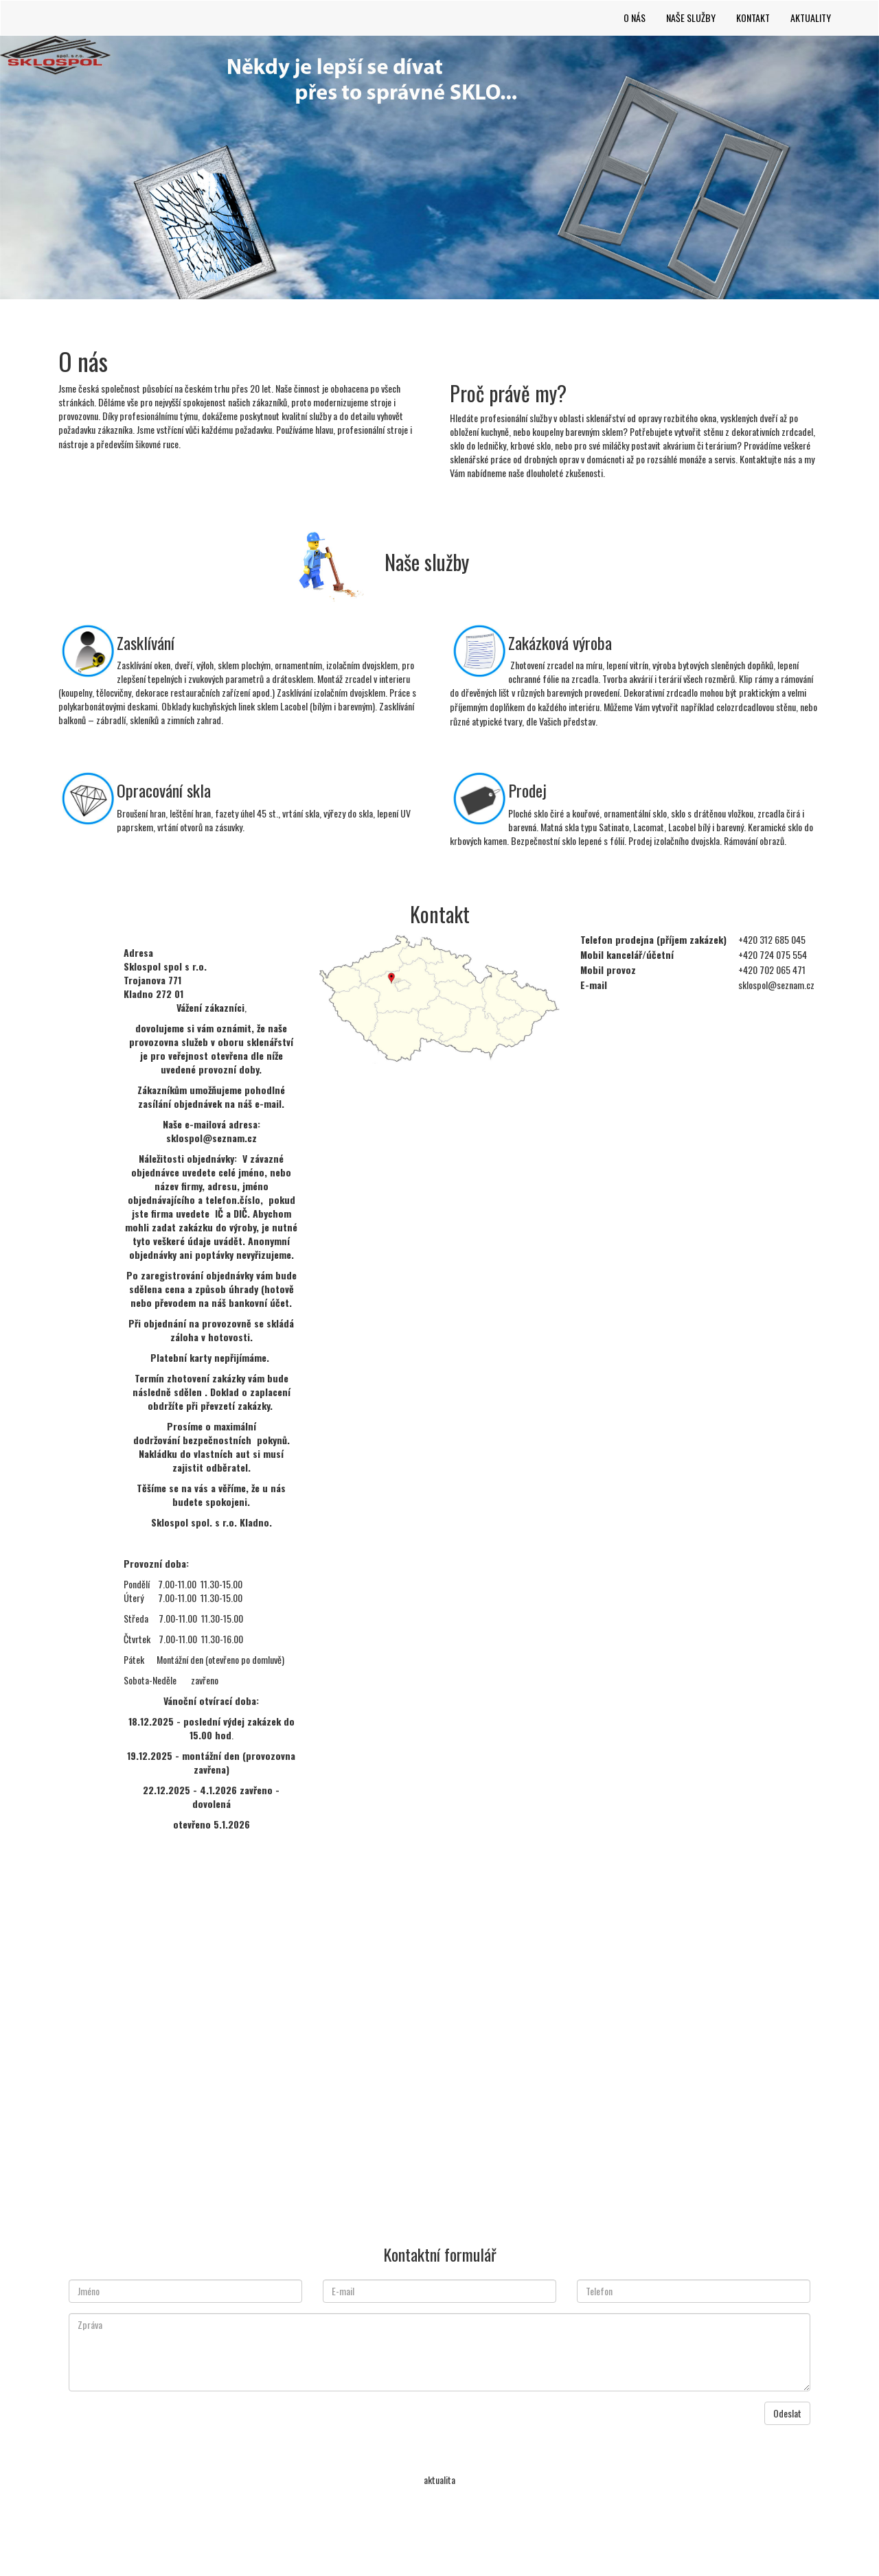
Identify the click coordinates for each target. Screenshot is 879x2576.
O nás (635, 17)
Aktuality (810, 17)
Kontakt (753, 17)
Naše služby (691, 17)
